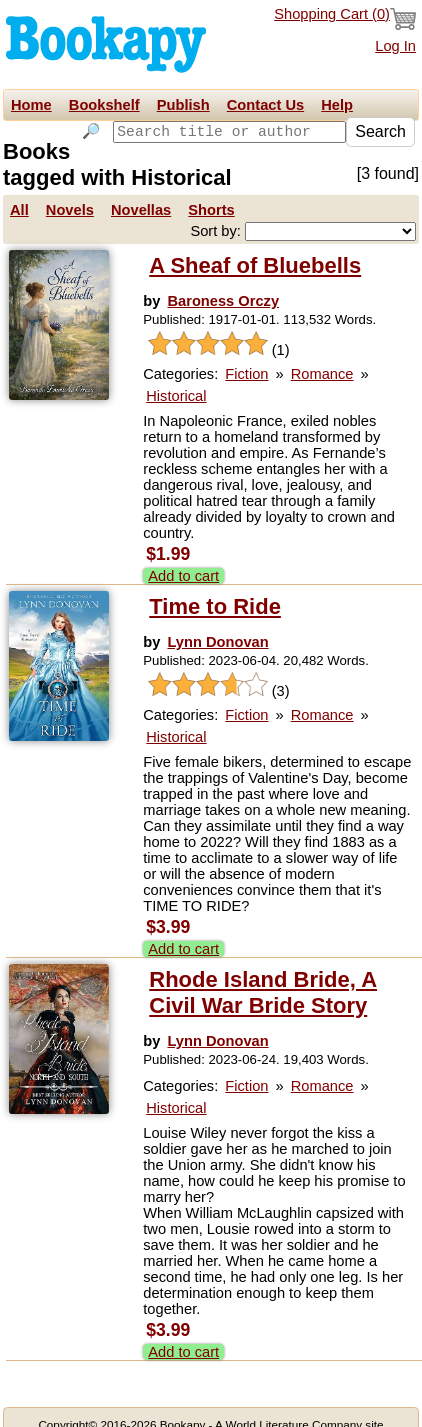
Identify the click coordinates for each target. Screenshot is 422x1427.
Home (31, 105)
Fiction (246, 356)
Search (380, 131)
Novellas (141, 192)
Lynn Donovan (217, 624)
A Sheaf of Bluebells (255, 247)
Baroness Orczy (223, 283)
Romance (322, 356)
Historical (176, 378)
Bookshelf (104, 105)
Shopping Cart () (345, 19)
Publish (183, 105)
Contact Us (265, 105)
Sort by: (217, 213)
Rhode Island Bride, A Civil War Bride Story (263, 974)
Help (337, 105)
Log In (395, 46)
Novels (70, 192)
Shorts (211, 192)
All (19, 192)
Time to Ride (215, 588)
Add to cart (183, 558)
